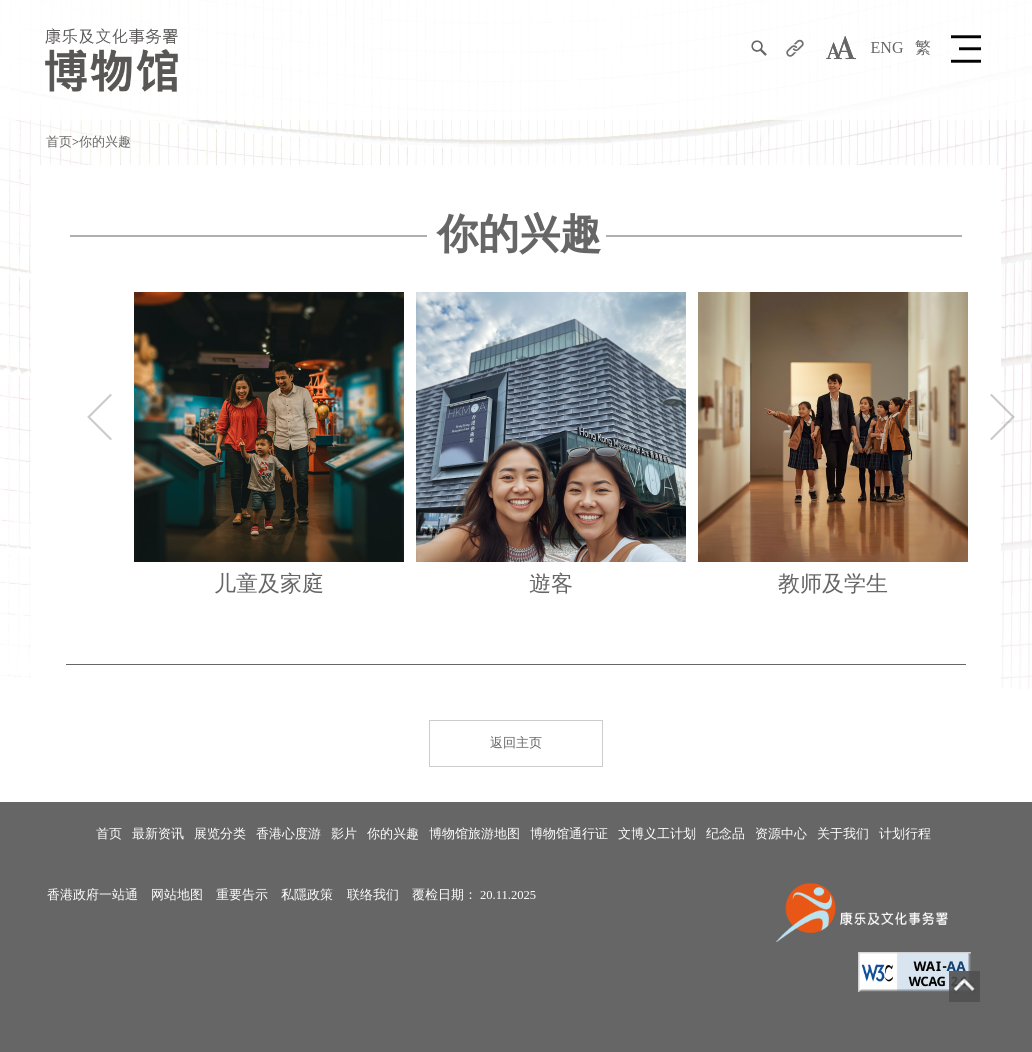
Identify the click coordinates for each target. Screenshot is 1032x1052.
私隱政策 (307, 895)
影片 (344, 834)
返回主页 (516, 743)
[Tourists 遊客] (551, 450)
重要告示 (242, 895)
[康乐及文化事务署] (865, 911)
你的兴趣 (105, 142)
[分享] (795, 48)
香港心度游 (288, 834)
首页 (59, 142)
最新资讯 (158, 834)
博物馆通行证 (569, 834)
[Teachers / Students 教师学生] (833, 450)
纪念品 (725, 834)
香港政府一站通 (92, 895)
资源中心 (781, 834)
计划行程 (905, 834)
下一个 (1002, 417)
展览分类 (220, 834)
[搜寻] (759, 48)
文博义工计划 (657, 834)
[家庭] (269, 450)
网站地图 (177, 895)
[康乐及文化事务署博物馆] (111, 59)
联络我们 (373, 895)
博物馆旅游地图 (474, 834)
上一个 (99, 417)
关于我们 (843, 834)
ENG (887, 47)
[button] (969, 48)
